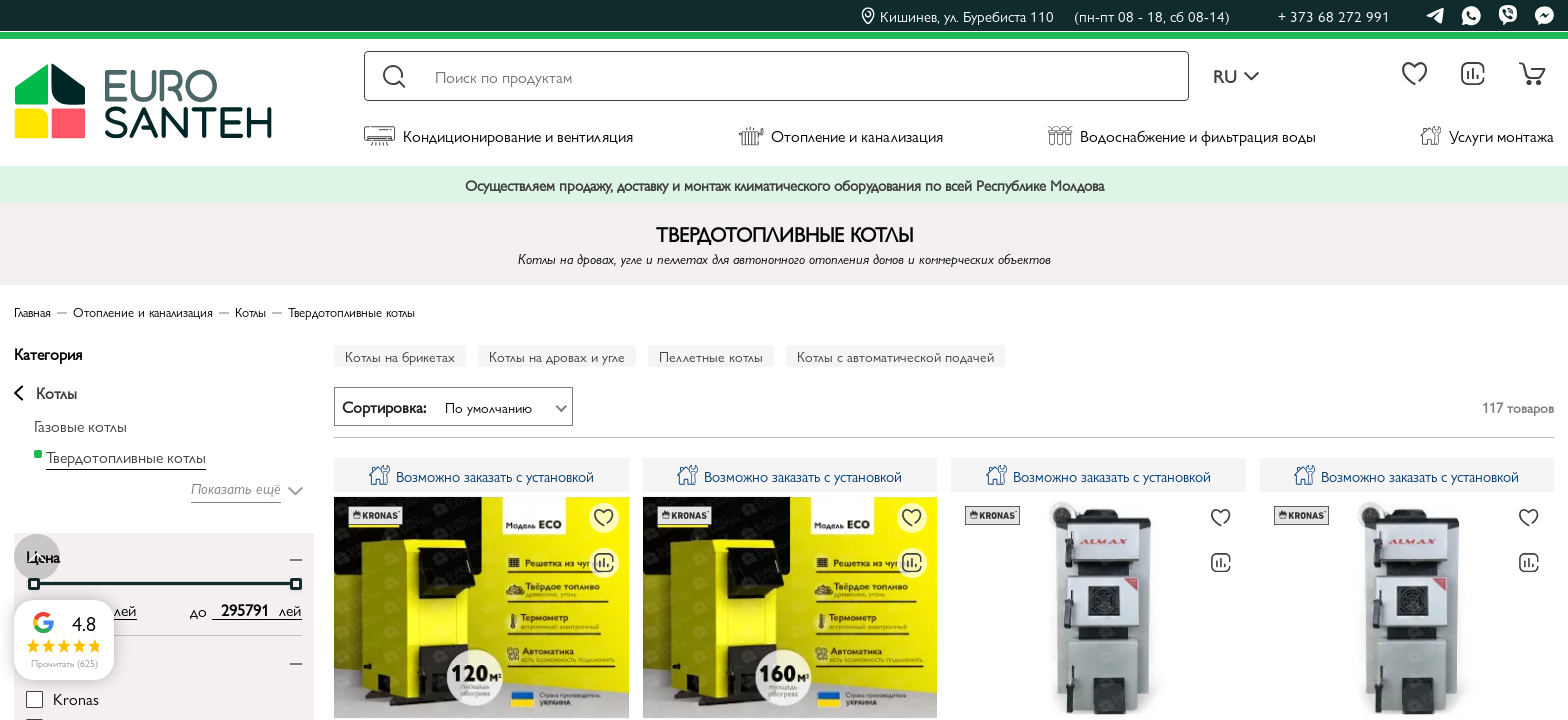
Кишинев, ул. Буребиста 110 (1045, 16)
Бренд (46, 658)
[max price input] (245, 610)
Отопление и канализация (840, 135)
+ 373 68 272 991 (1334, 15)
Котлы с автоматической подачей (895, 356)
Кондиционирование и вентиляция (498, 135)
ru (1236, 76)
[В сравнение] (604, 563)
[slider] (34, 584)
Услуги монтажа (1487, 135)
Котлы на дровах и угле (557, 356)
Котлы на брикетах (400, 356)
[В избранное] (604, 518)
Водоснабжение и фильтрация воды (1181, 135)
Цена (43, 555)
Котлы (45, 393)
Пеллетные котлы (711, 356)
